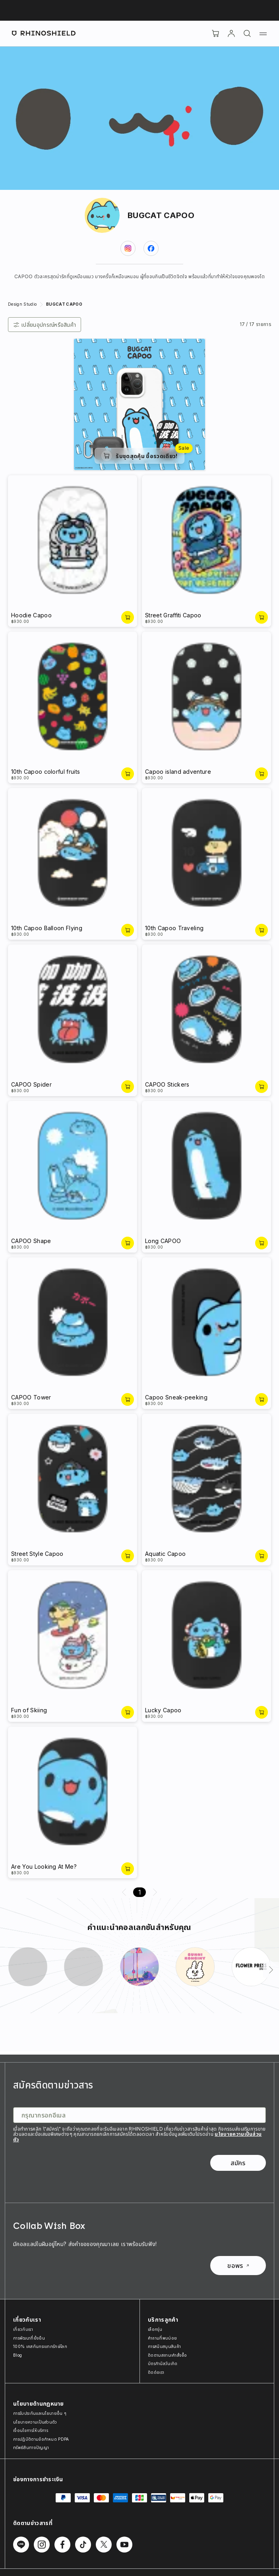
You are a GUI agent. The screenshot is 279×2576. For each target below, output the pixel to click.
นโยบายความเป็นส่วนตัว (35, 2422)
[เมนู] (263, 33)
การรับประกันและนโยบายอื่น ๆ (39, 2413)
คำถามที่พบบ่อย (162, 2338)
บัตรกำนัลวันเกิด (163, 2363)
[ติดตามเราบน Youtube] (124, 2545)
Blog (17, 2355)
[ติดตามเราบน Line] (21, 2545)
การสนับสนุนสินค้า (164, 2346)
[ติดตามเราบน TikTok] (83, 2545)
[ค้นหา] (247, 33)
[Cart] (215, 33)
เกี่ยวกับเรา (23, 2329)
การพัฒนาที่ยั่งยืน (29, 2338)
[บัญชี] (231, 33)
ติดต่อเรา (156, 2372)
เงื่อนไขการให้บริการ (30, 2430)
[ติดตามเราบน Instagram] (42, 2545)
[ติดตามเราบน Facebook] (62, 2545)
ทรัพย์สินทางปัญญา (31, 2447)
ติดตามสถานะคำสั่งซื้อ (167, 2355)
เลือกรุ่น (155, 2329)
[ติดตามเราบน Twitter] (104, 2545)
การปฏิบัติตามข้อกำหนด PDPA (41, 2439)
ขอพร (237, 2266)
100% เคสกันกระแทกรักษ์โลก (40, 2346)
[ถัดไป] (271, 1970)
